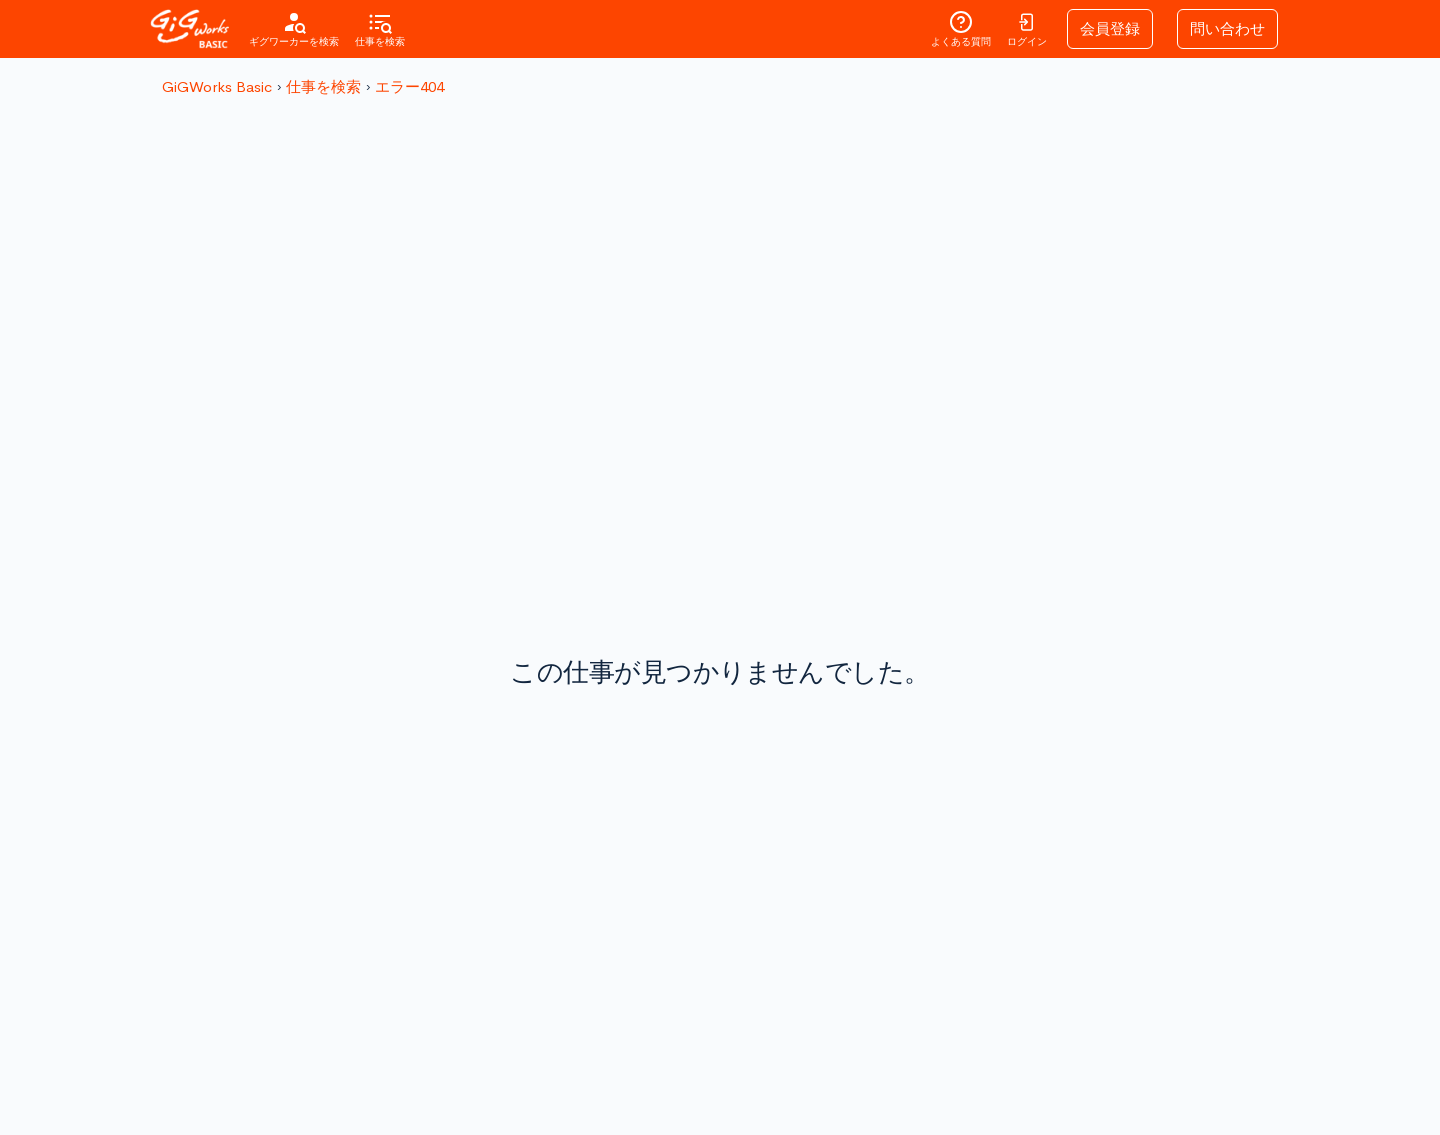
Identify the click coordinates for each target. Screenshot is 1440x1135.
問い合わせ (1227, 28)
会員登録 (1110, 28)
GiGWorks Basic (217, 86)
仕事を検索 (323, 86)
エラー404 (409, 86)
